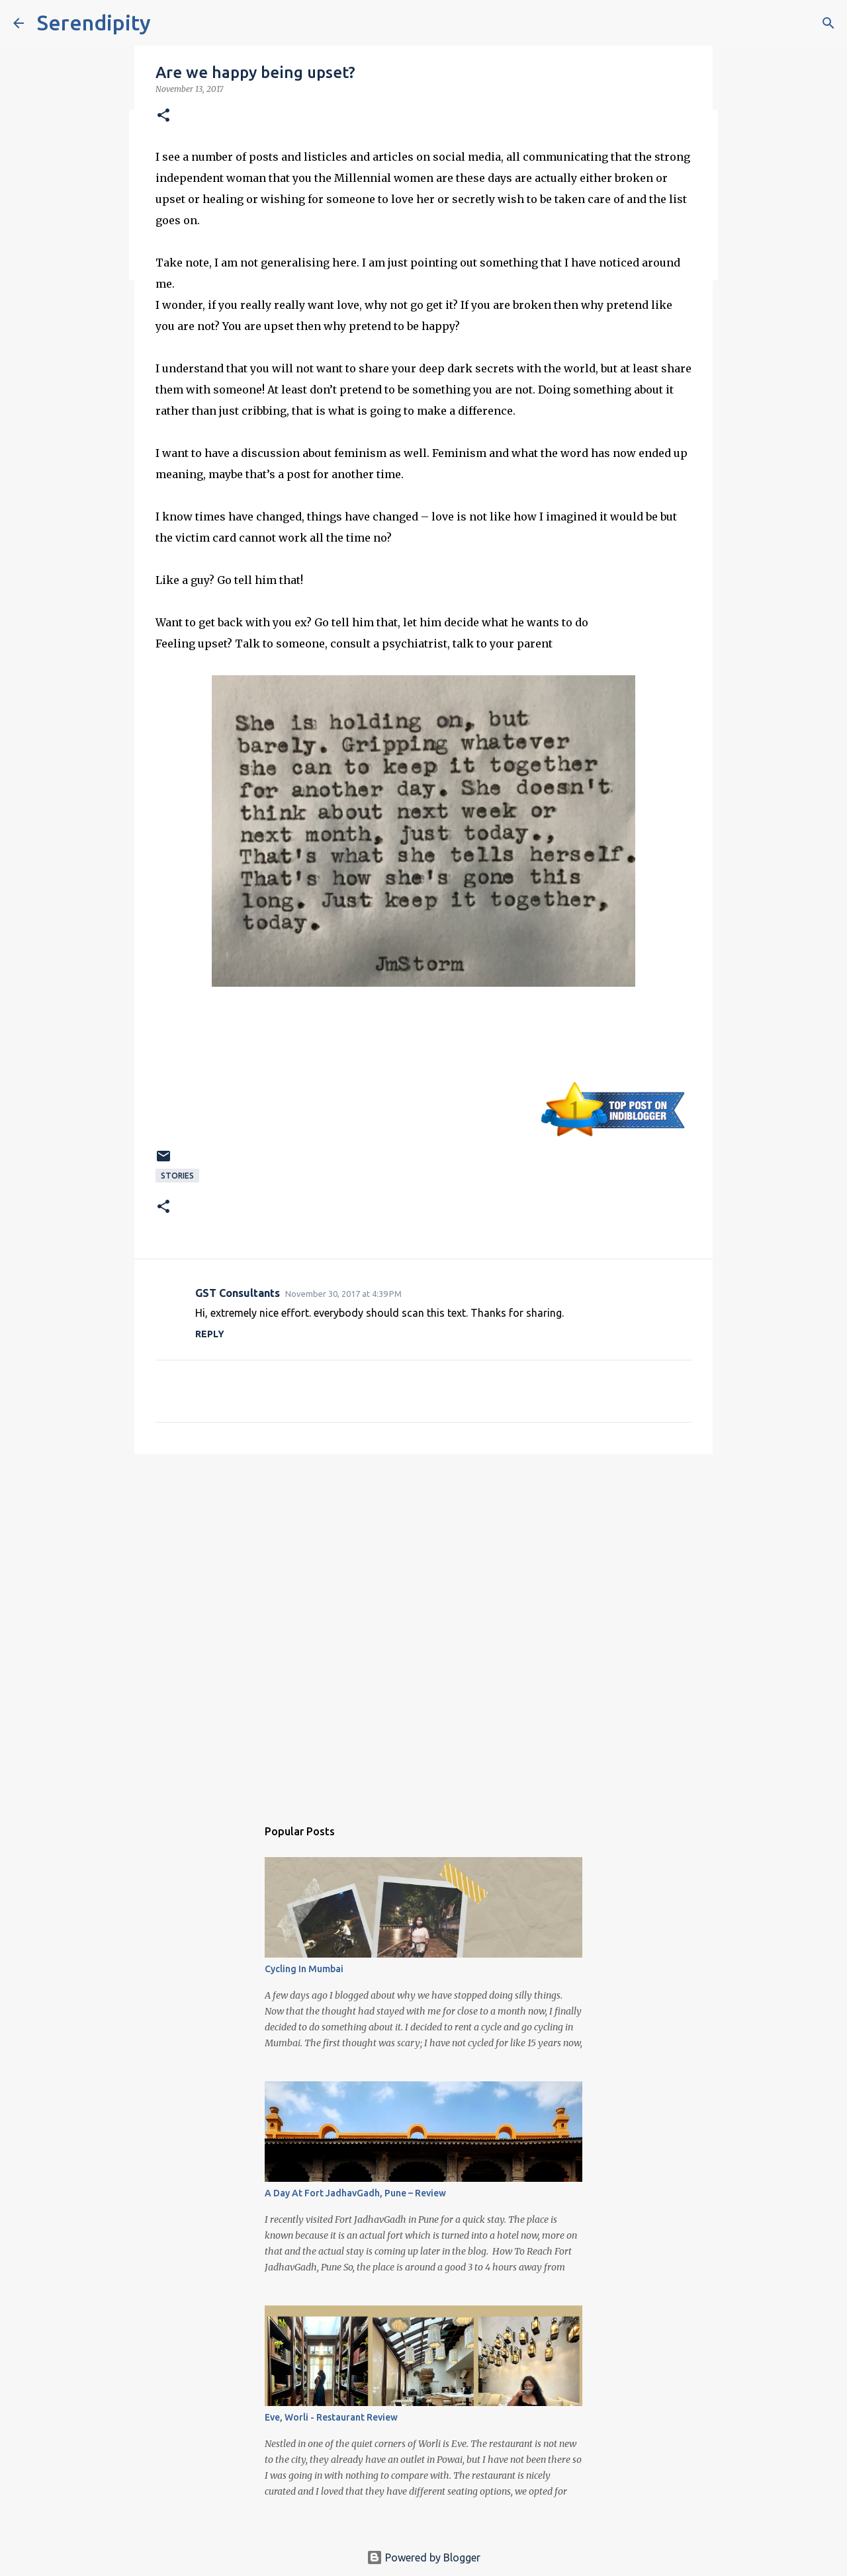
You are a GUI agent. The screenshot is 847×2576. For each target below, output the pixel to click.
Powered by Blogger (423, 2557)
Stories (177, 1175)
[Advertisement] (423, 1566)
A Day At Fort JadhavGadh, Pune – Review (355, 2193)
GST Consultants (237, 1293)
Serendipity (94, 22)
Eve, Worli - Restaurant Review (331, 2417)
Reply (209, 1334)
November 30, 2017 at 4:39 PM (343, 1293)
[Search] (828, 23)
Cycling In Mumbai (304, 1969)
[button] (163, 116)
